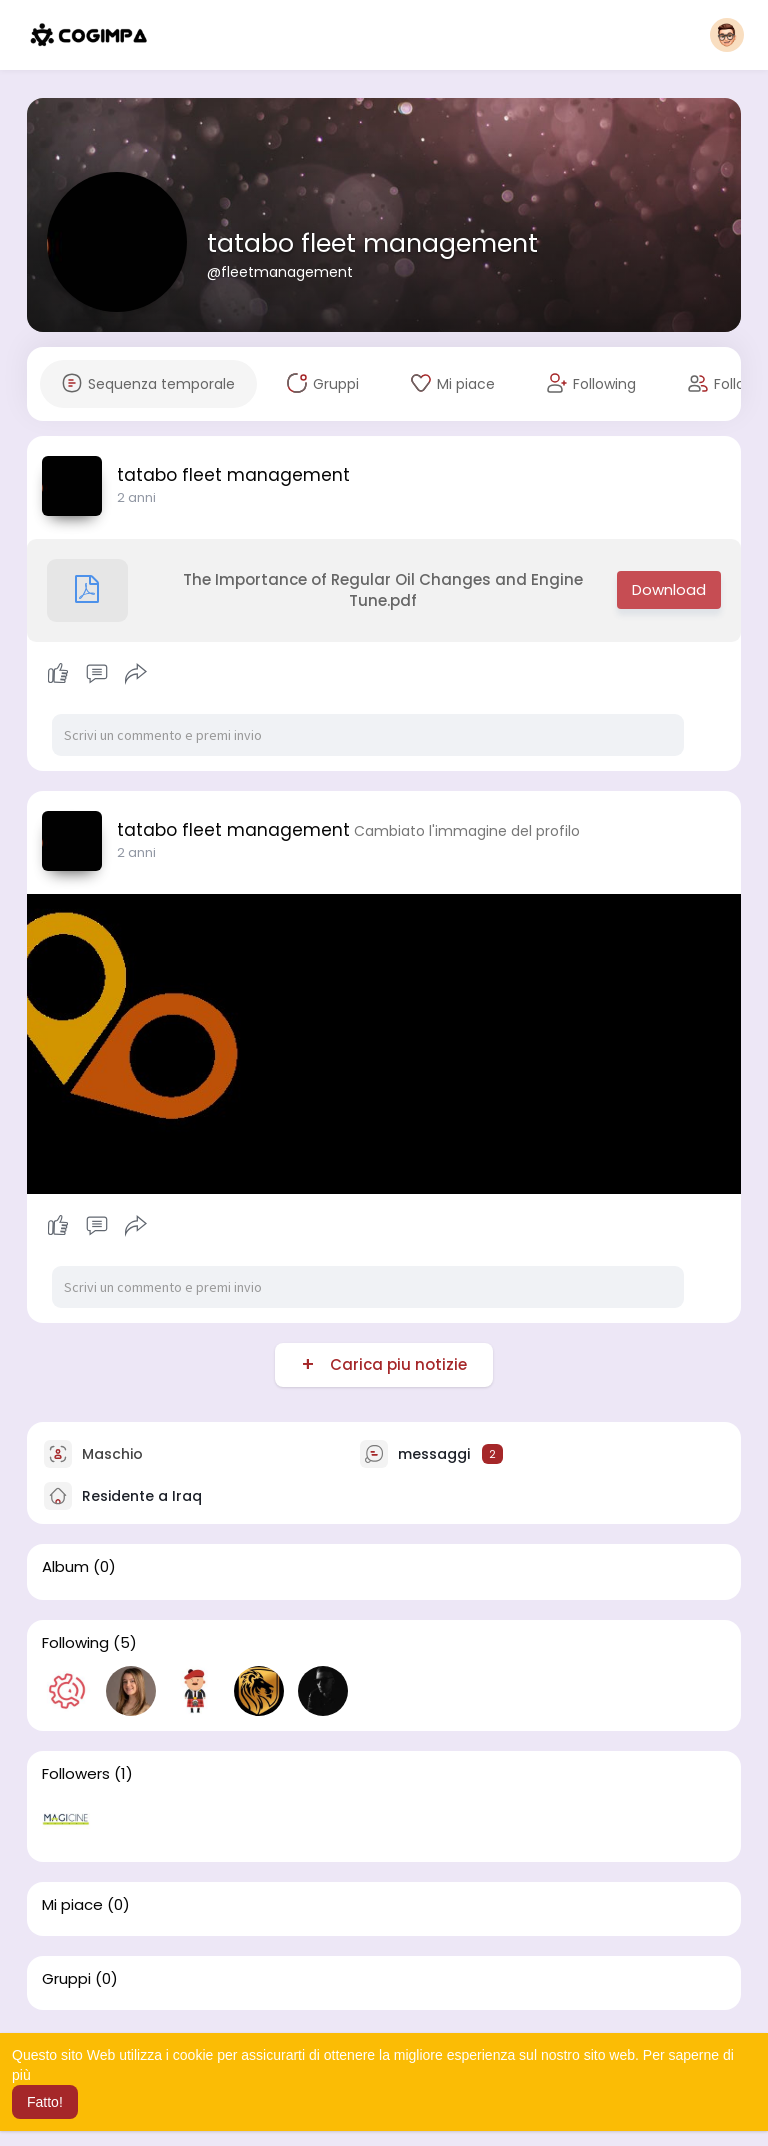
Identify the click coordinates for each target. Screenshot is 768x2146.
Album (65, 1567)
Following (75, 1643)
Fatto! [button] (45, 2102)
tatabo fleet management (372, 243)
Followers (76, 1774)
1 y (124, 497)
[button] (727, 35)
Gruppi (66, 1979)
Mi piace (72, 1905)
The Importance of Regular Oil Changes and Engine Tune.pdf (315, 590)
